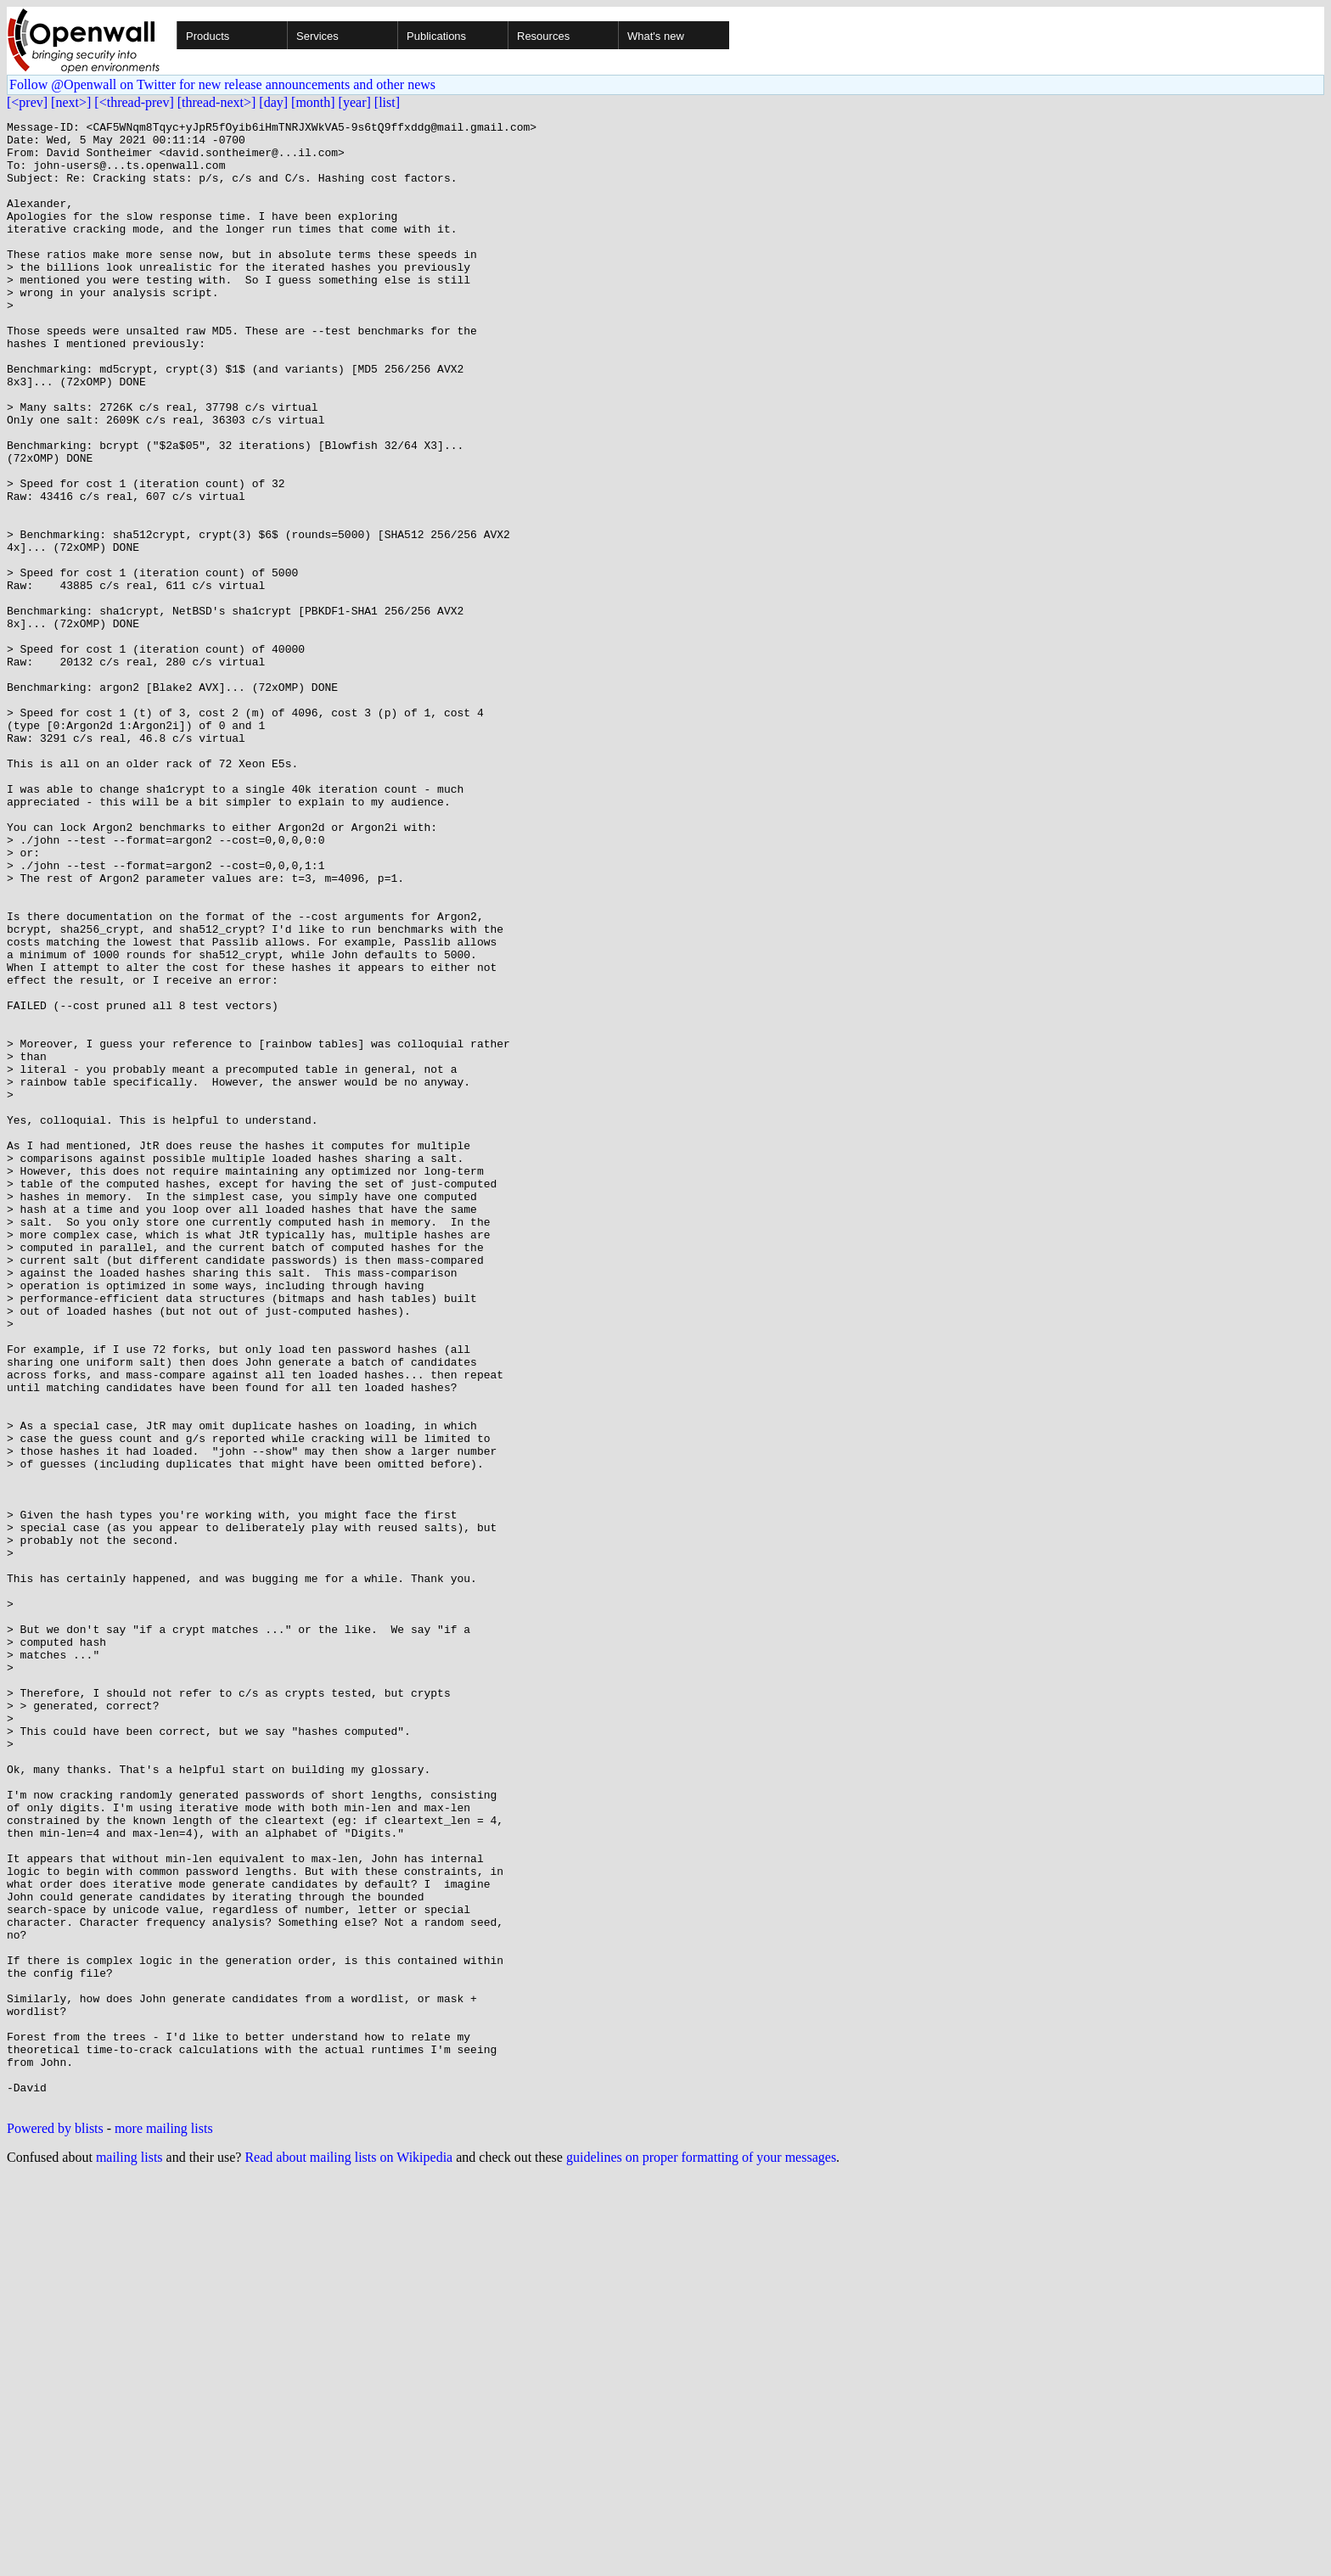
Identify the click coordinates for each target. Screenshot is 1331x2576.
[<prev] (27, 102)
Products (207, 36)
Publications (436, 36)
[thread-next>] (216, 102)
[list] (387, 102)
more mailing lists (164, 2525)
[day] (273, 102)
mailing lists (129, 2554)
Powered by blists (55, 2525)
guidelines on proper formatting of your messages (701, 2554)
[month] (313, 102)
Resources (543, 36)
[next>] (71, 102)
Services (317, 36)
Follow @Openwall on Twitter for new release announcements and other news (222, 84)
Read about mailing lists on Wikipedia (348, 2554)
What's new (655, 36)
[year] (355, 102)
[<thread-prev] (133, 102)
